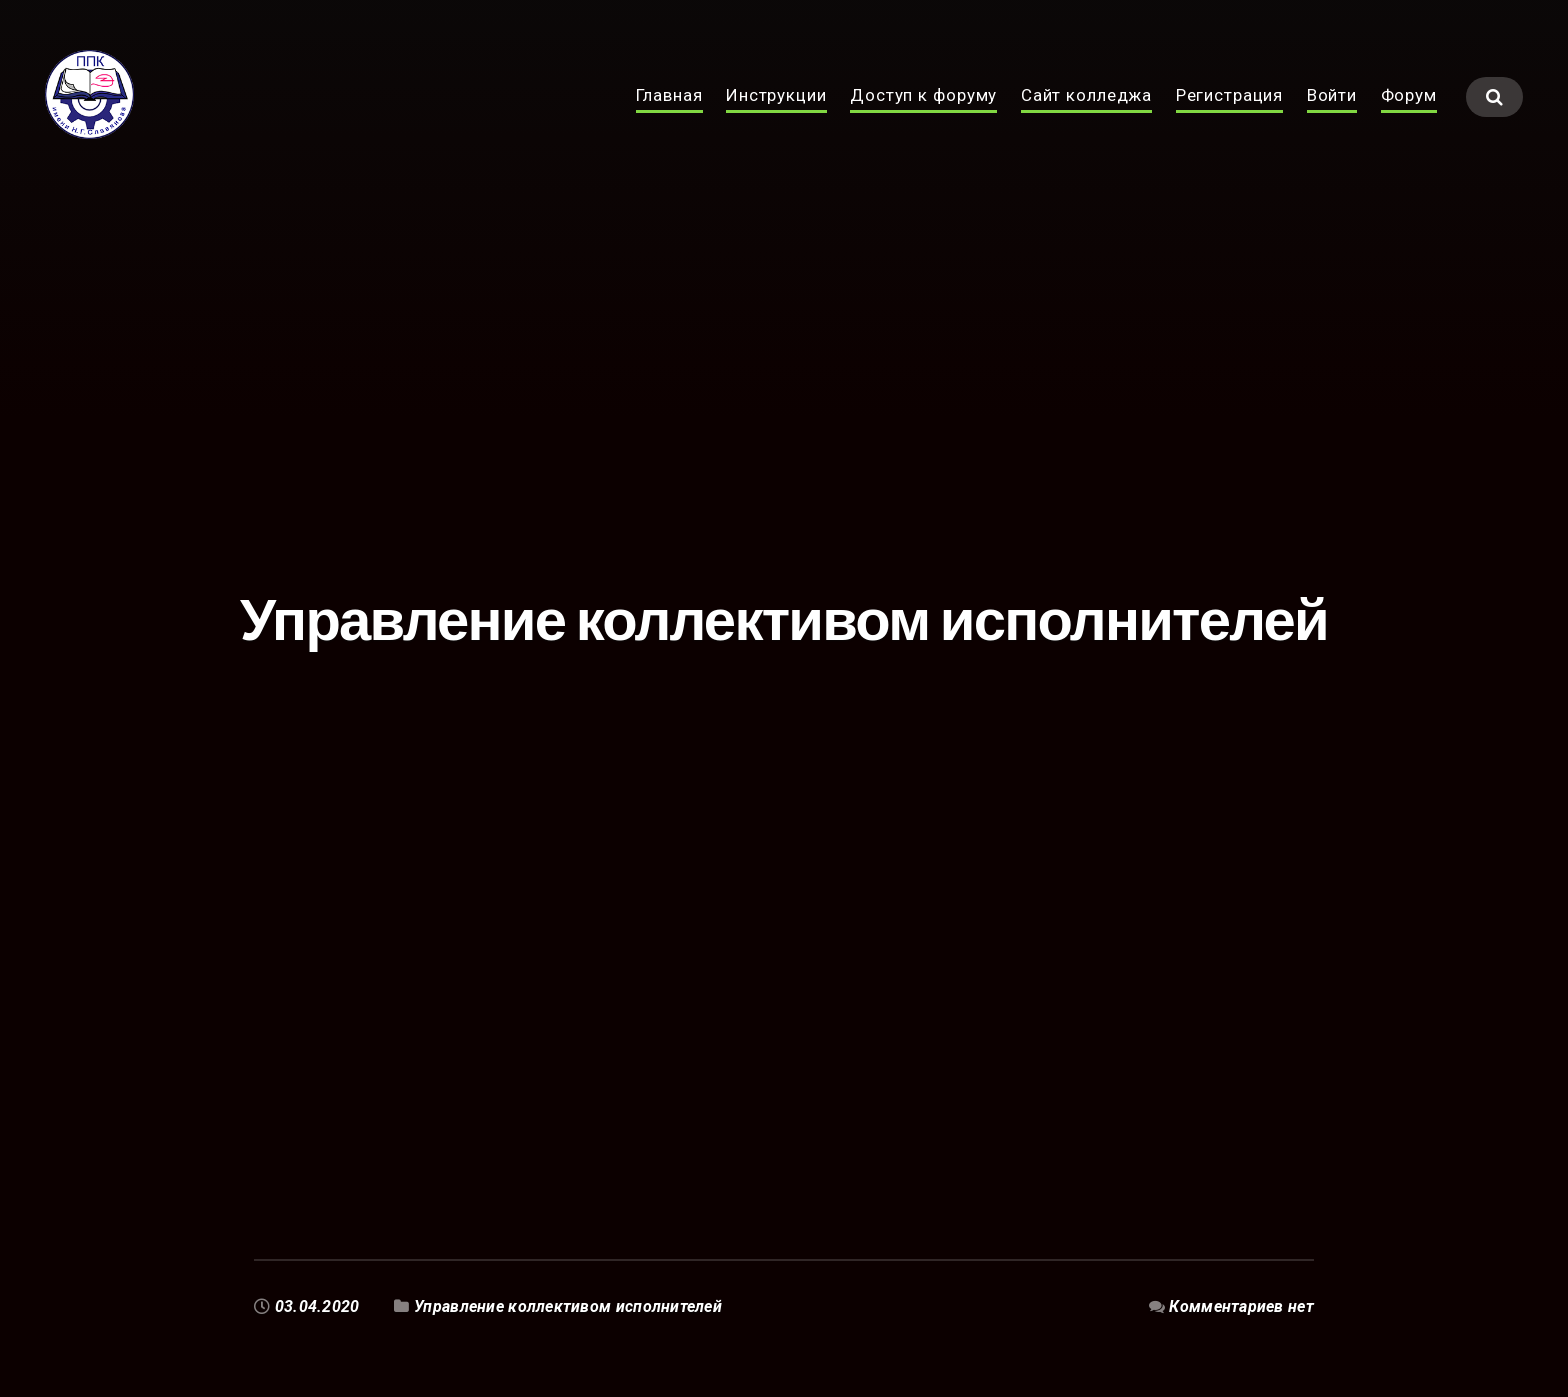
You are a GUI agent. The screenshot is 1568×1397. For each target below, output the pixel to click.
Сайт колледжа (1086, 118)
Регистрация (1229, 118)
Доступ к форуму (923, 118)
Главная (669, 118)
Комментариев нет (1241, 1306)
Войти (1332, 118)
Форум (1409, 118)
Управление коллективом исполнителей (568, 1306)
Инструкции (776, 118)
